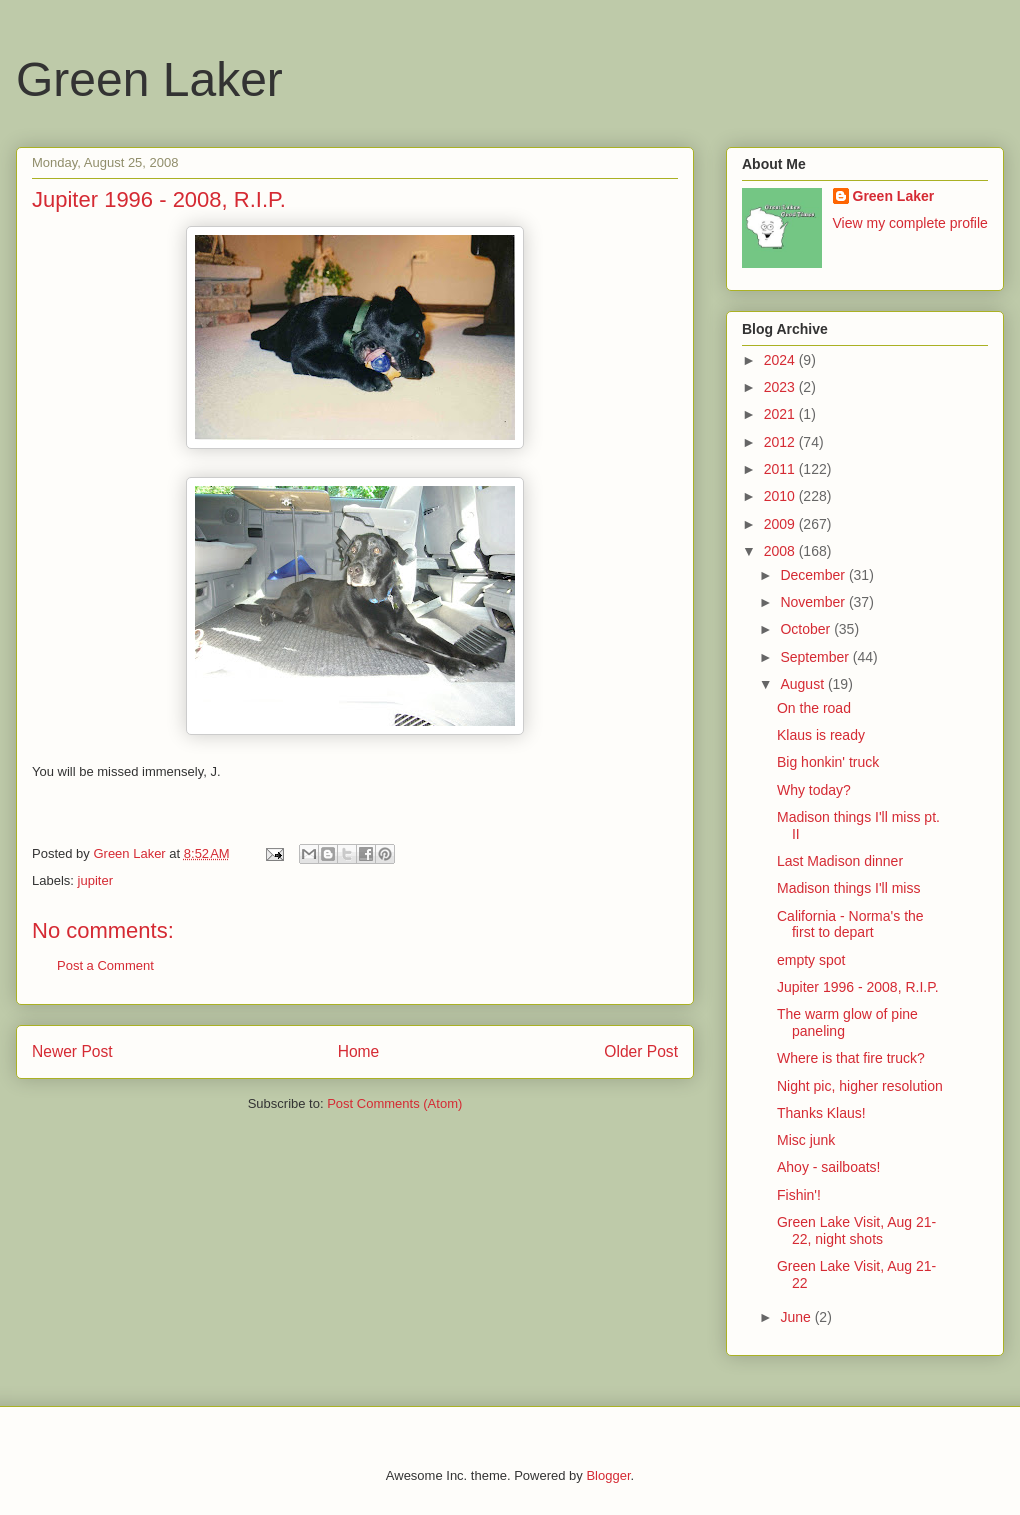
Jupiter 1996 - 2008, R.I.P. (858, 987)
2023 (781, 387)
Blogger (608, 1475)
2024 (781, 360)
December (814, 575)
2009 (781, 524)
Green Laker (149, 79)
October (807, 629)
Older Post (641, 1051)
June (797, 1317)
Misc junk (806, 1140)
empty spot (811, 960)
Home (359, 1051)
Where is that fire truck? (851, 1058)
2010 (781, 496)
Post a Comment (105, 965)
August (803, 684)
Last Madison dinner (840, 861)
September (816, 657)
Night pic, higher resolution (860, 1086)
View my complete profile (910, 223)
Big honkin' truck (828, 762)
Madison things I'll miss (849, 888)
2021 (781, 414)
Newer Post (72, 1051)
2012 (781, 442)
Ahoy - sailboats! (829, 1167)
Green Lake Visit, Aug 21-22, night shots (856, 1230)
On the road (814, 708)
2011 (781, 469)
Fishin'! (799, 1195)
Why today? (814, 790)
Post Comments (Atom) (394, 1103)
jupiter (95, 880)
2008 (781, 551)
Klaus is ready (821, 735)
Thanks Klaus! (821, 1113)
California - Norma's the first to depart (850, 924)
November (814, 602)
